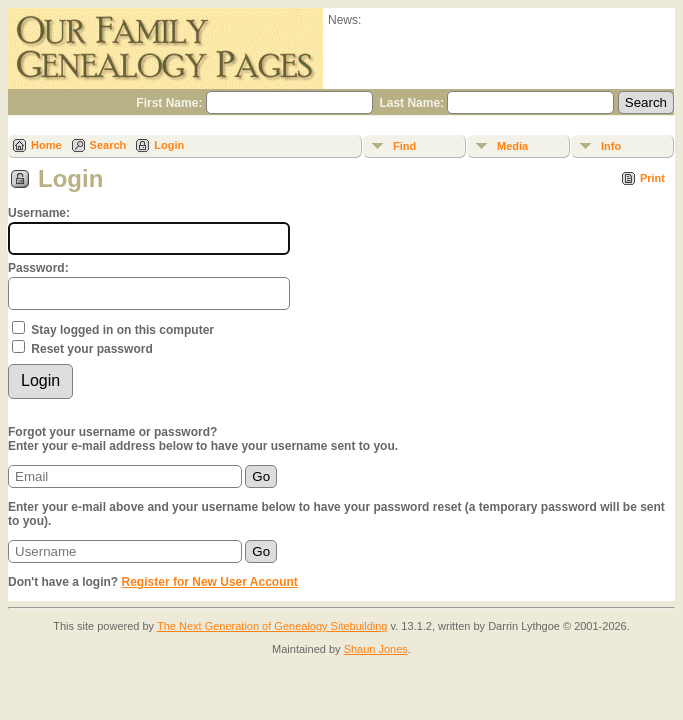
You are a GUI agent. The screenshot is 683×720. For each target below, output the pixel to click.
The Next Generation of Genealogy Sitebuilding (272, 626)
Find (404, 146)
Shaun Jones (376, 649)
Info (611, 146)
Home (46, 145)
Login (169, 145)
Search (108, 145)
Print (652, 178)
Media (512, 146)
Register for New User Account (210, 582)
